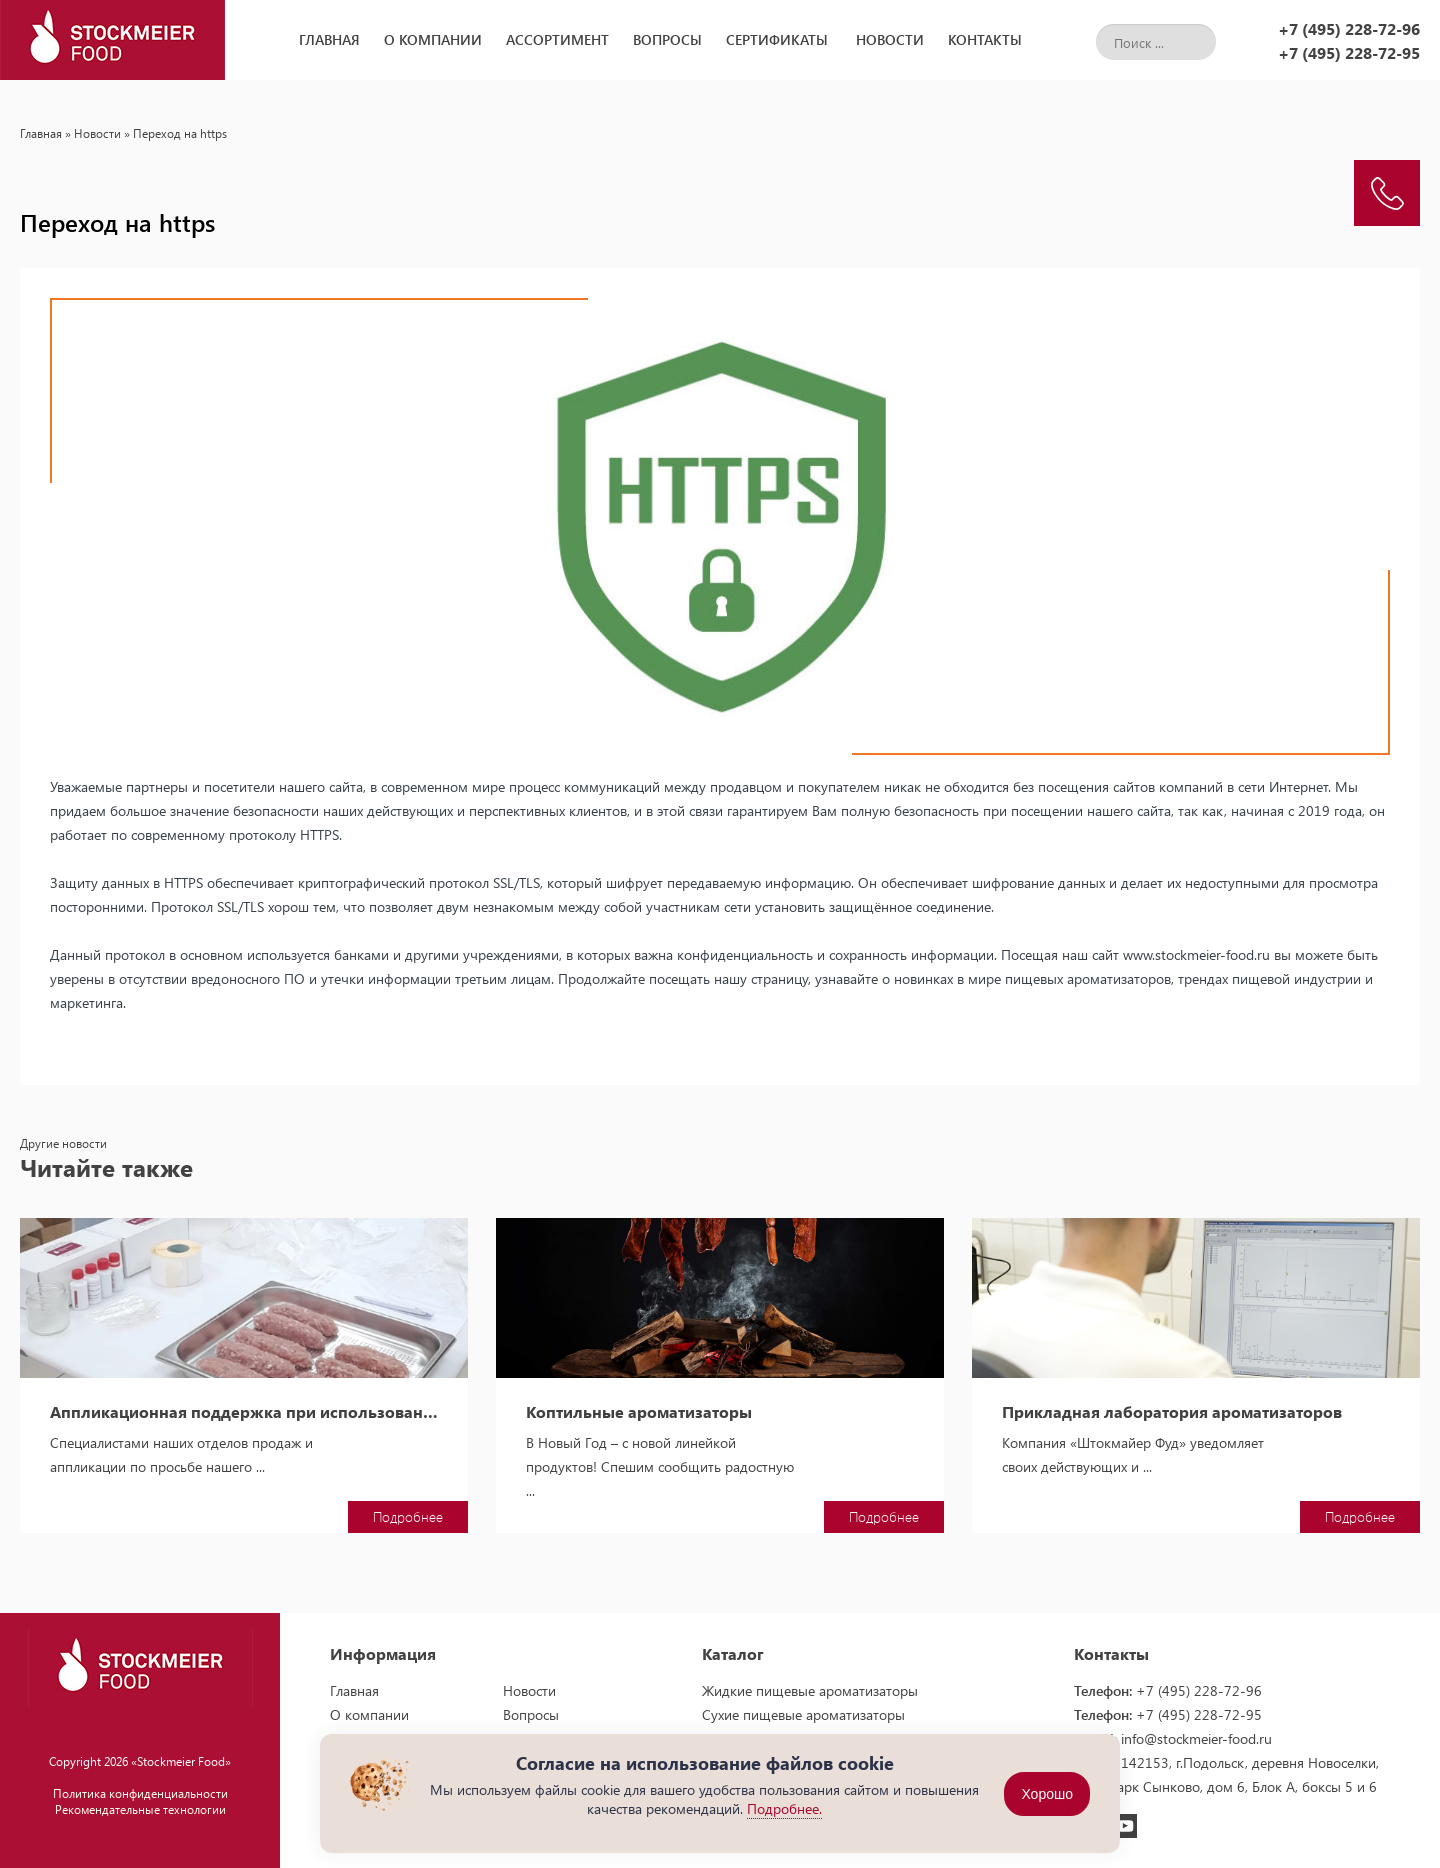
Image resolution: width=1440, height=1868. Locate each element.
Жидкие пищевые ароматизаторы (810, 1690)
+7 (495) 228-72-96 (1349, 28)
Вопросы (667, 39)
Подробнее (408, 1516)
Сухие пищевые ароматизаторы (803, 1714)
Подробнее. (784, 1808)
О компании (433, 39)
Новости (890, 39)
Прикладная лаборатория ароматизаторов (1172, 1412)
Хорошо (1047, 1794)
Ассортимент (557, 39)
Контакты (985, 39)
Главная (329, 39)
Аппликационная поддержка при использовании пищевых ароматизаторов (244, 1412)
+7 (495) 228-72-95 (1349, 52)
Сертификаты (777, 39)
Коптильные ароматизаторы (639, 1412)
